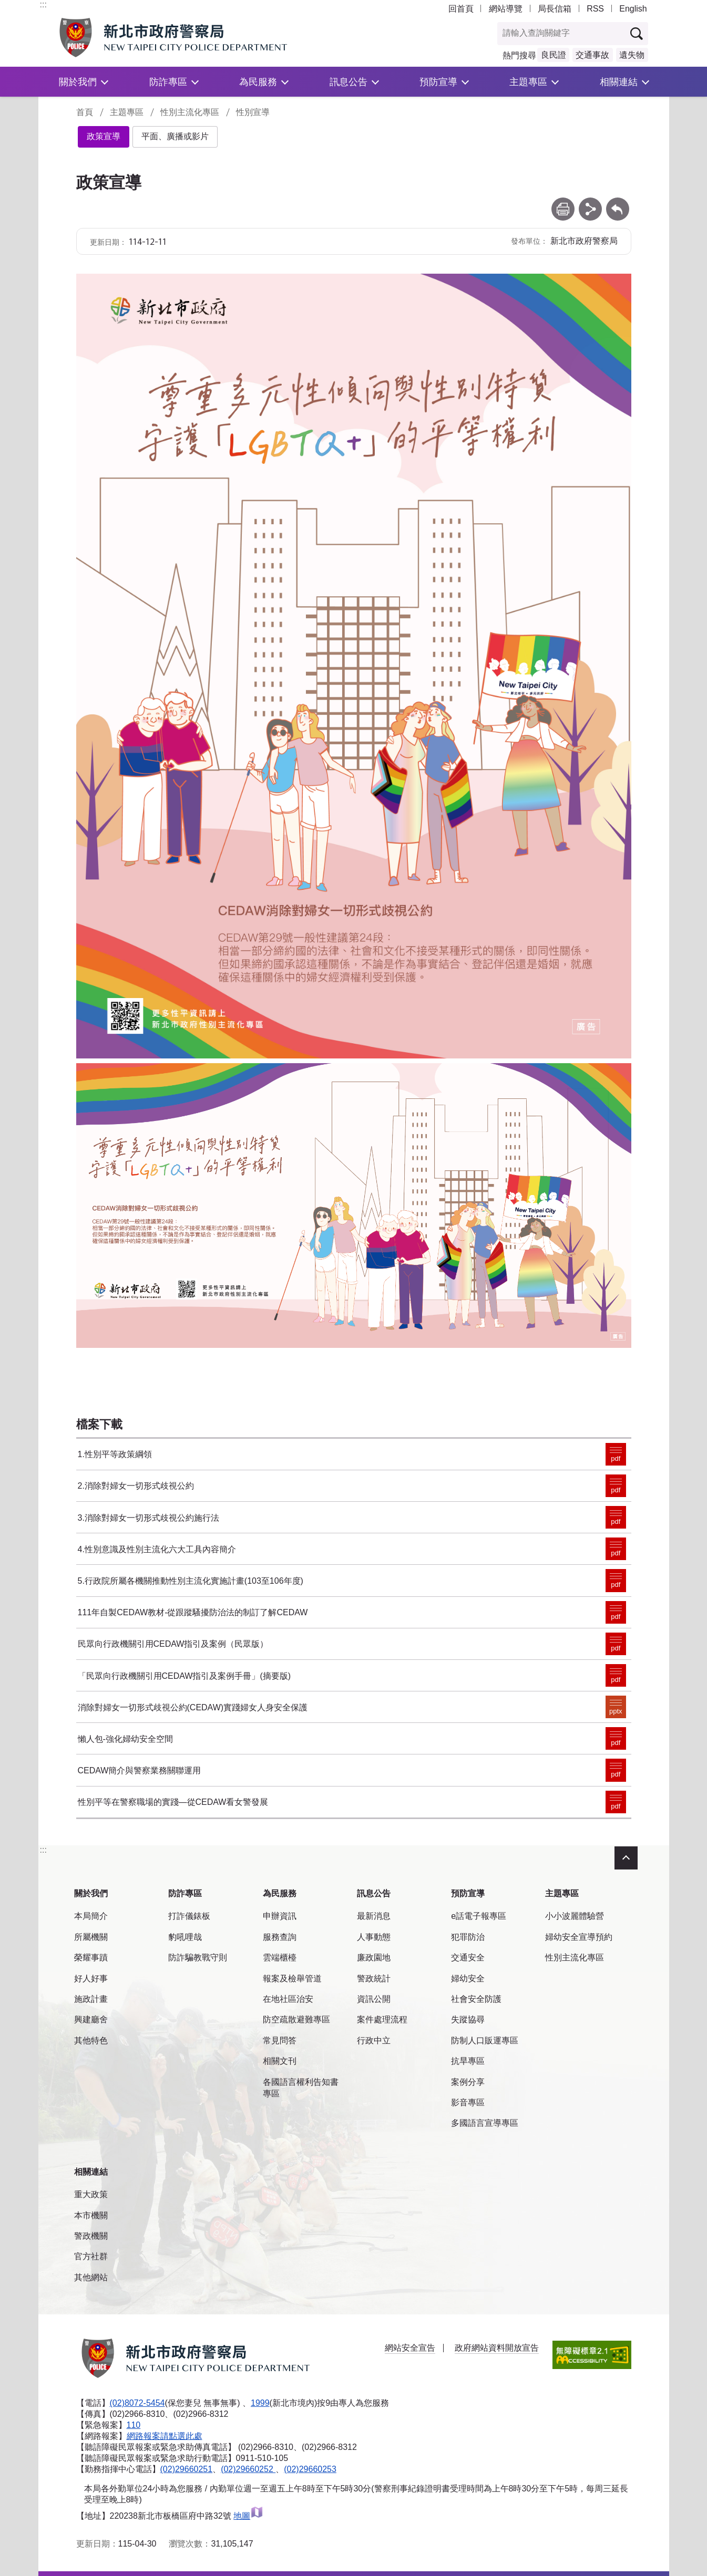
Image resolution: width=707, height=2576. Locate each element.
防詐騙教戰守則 (197, 1957)
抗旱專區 (468, 2060)
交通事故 (592, 54)
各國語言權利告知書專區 (301, 2088)
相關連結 (619, 81)
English (633, 8)
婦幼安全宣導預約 (578, 1937)
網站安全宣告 (410, 2347)
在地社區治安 (288, 1999)
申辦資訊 (279, 1916)
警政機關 (91, 2235)
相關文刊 (279, 2060)
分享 (590, 202)
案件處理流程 (382, 2019)
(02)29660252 (248, 2469)
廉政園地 (374, 1957)
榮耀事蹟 (91, 1957)
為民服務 (258, 81)
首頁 (84, 112)
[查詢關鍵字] (561, 33)
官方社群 (91, 2256)
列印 (563, 202)
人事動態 (374, 1937)
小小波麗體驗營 (574, 1916)
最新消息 (374, 1916)
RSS (595, 8)
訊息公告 (348, 81)
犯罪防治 (468, 1937)
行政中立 (374, 2040)
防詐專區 (168, 81)
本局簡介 (91, 1916)
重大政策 (91, 2194)
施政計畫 (91, 1999)
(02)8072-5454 (137, 2402)
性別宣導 (253, 112)
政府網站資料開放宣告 (497, 2347)
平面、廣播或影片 (175, 136)
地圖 (248, 2515)
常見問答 (279, 2040)
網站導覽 (505, 8)
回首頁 (461, 8)
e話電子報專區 (478, 1916)
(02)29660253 (310, 2469)
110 (134, 2425)
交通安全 (468, 1957)
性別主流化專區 (189, 112)
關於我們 (78, 81)
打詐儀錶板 (189, 1916)
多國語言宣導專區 (484, 2122)
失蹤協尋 (468, 2019)
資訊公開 (374, 1999)
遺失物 (631, 54)
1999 (260, 2402)
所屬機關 (91, 1937)
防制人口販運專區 (484, 2040)
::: (43, 4)
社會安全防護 (476, 1999)
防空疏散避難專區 (296, 2019)
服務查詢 (279, 1937)
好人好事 (91, 1978)
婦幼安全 (468, 1978)
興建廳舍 (91, 2019)
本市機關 (91, 2215)
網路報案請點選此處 (164, 2436)
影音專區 (468, 2102)
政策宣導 (103, 136)
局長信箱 (554, 8)
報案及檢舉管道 (292, 1978)
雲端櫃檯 (279, 1957)
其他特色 (91, 2040)
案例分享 (468, 2082)
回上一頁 (617, 202)
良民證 (553, 54)
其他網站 (91, 2277)
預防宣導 (438, 81)
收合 (626, 1857)
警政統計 (374, 1978)
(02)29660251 (186, 2469)
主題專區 (528, 81)
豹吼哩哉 (185, 1937)
